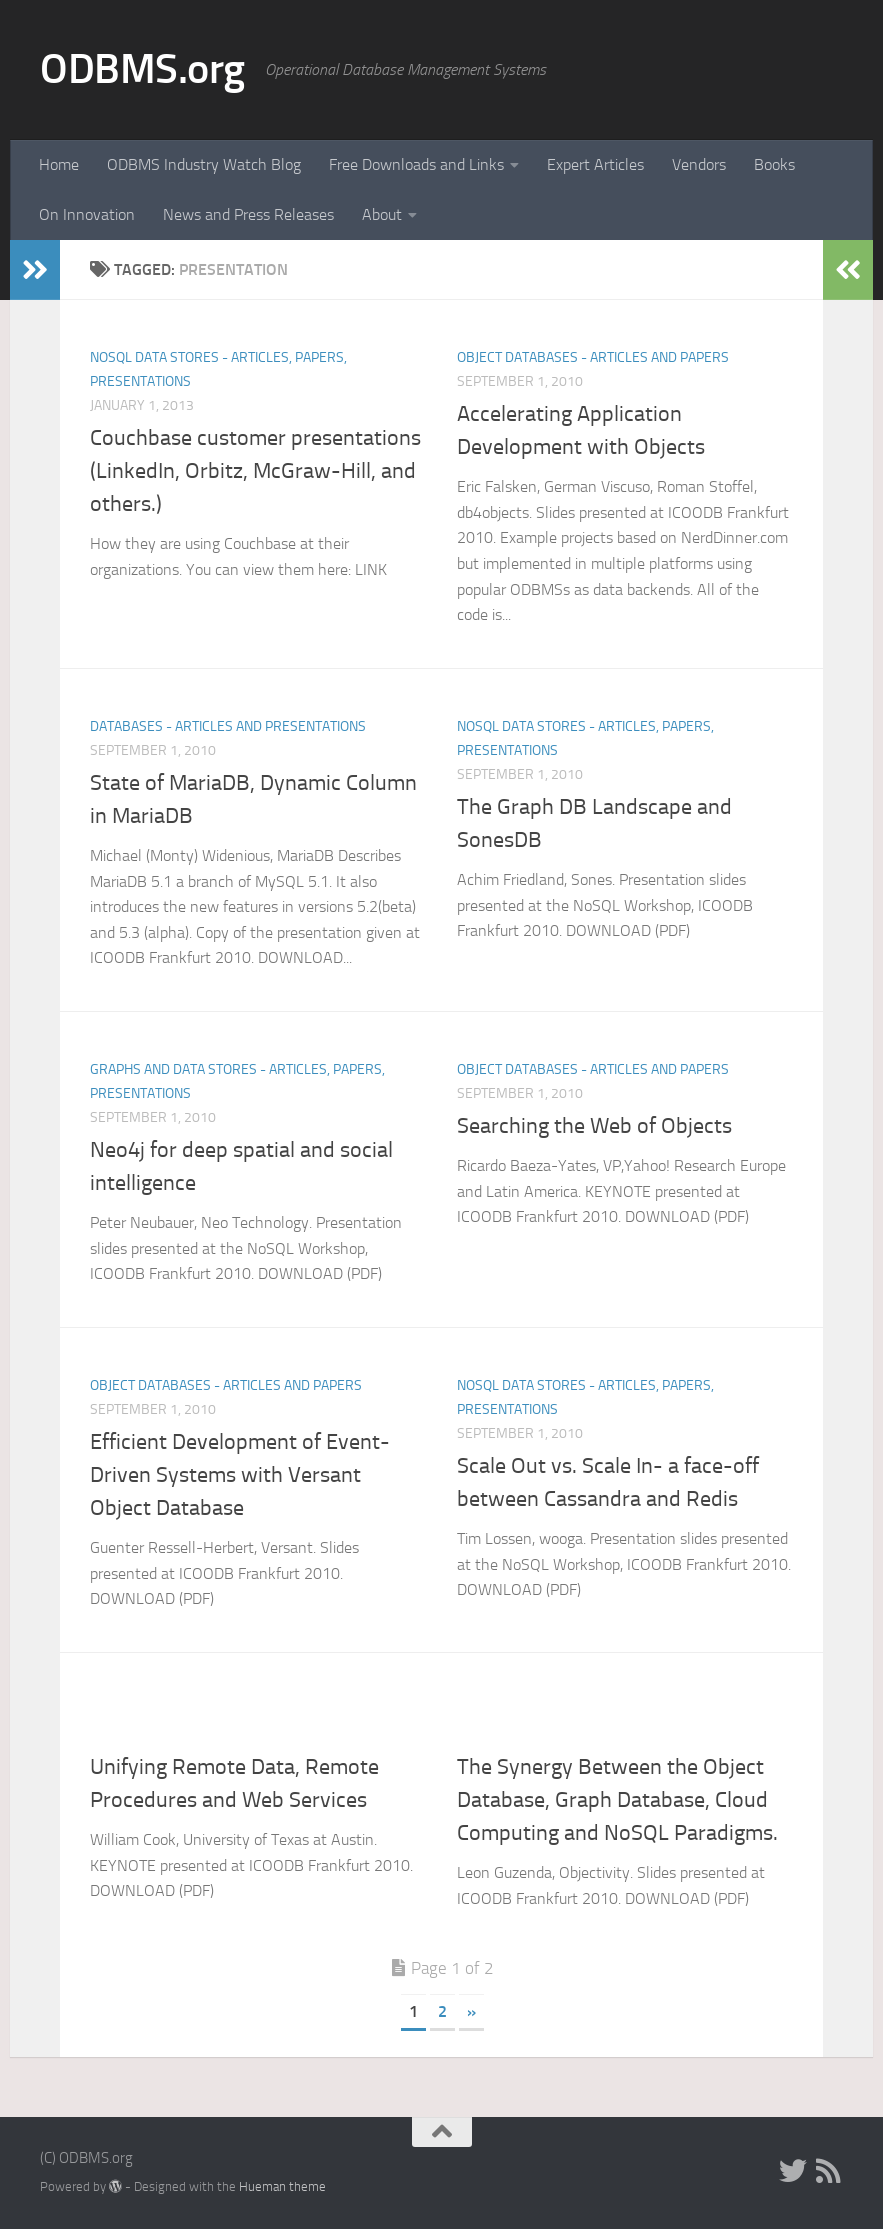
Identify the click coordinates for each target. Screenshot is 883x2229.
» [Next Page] (471, 2011)
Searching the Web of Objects (594, 1126)
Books (774, 164)
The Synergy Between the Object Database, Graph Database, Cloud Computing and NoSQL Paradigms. (617, 1800)
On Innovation (87, 214)
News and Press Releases (248, 214)
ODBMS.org (142, 69)
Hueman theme (282, 2186)
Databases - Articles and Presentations (228, 726)
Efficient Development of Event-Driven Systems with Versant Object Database (240, 1475)
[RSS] (829, 2171)
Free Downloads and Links (416, 164)
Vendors (699, 164)
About (382, 214)
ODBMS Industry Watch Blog (204, 164)
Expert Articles (595, 164)
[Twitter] (793, 2171)
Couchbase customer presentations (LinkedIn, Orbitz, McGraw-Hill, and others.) (255, 471)
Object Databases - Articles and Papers (593, 357)
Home (59, 164)
